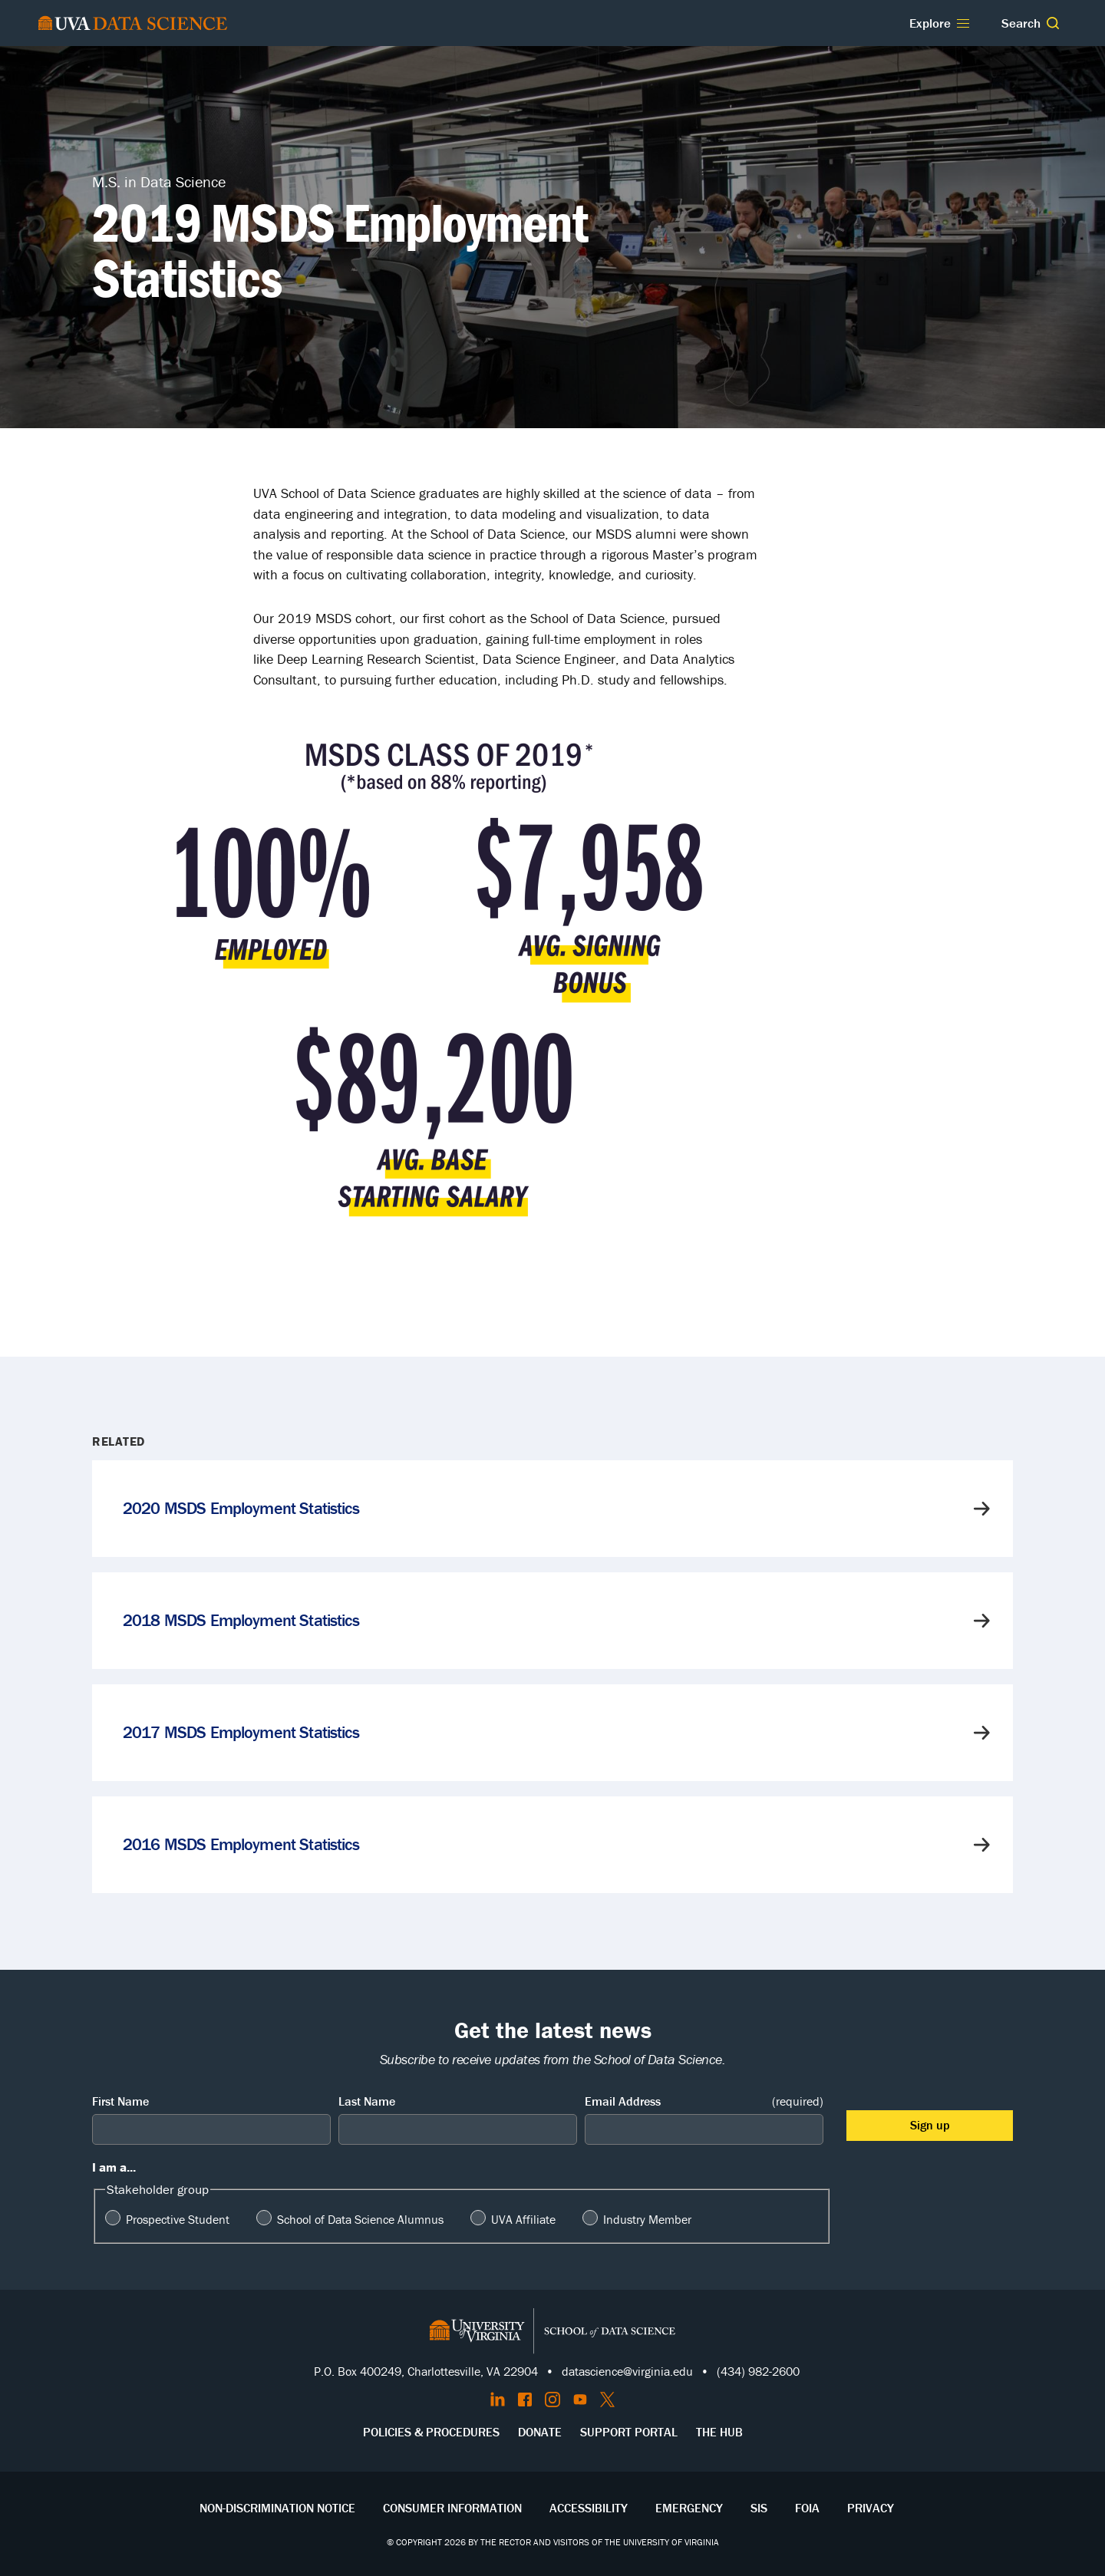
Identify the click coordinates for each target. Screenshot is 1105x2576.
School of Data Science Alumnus (360, 2219)
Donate (540, 2431)
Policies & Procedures (431, 2431)
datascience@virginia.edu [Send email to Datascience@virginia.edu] (627, 2371)
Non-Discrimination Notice (277, 2507)
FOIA (807, 2507)
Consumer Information (452, 2507)
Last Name (366, 2101)
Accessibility (588, 2507)
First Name (120, 2101)
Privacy (870, 2507)
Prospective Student (177, 2219)
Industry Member (647, 2219)
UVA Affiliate (523, 2219)
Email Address (704, 2101)
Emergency (689, 2507)
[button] (1053, 23)
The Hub (719, 2431)
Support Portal (629, 2431)
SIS (758, 2507)
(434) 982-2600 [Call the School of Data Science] (758, 2371)
